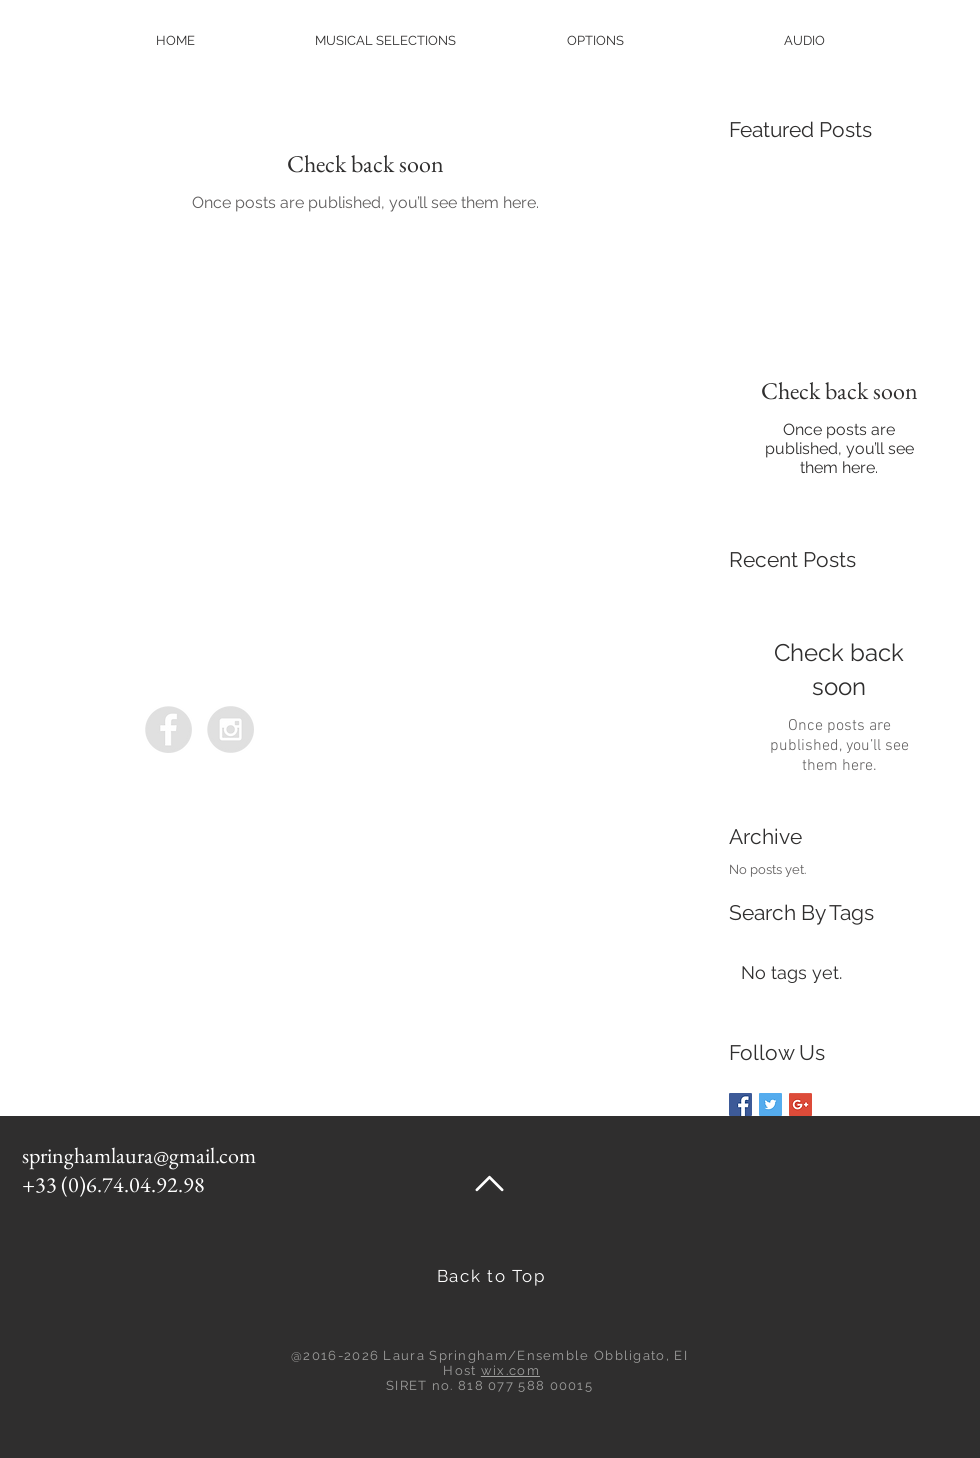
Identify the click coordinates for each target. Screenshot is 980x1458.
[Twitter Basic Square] (770, 1104)
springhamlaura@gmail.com (139, 1155)
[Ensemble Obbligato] (168, 729)
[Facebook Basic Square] (740, 1104)
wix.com (510, 1370)
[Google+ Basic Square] (800, 1104)
